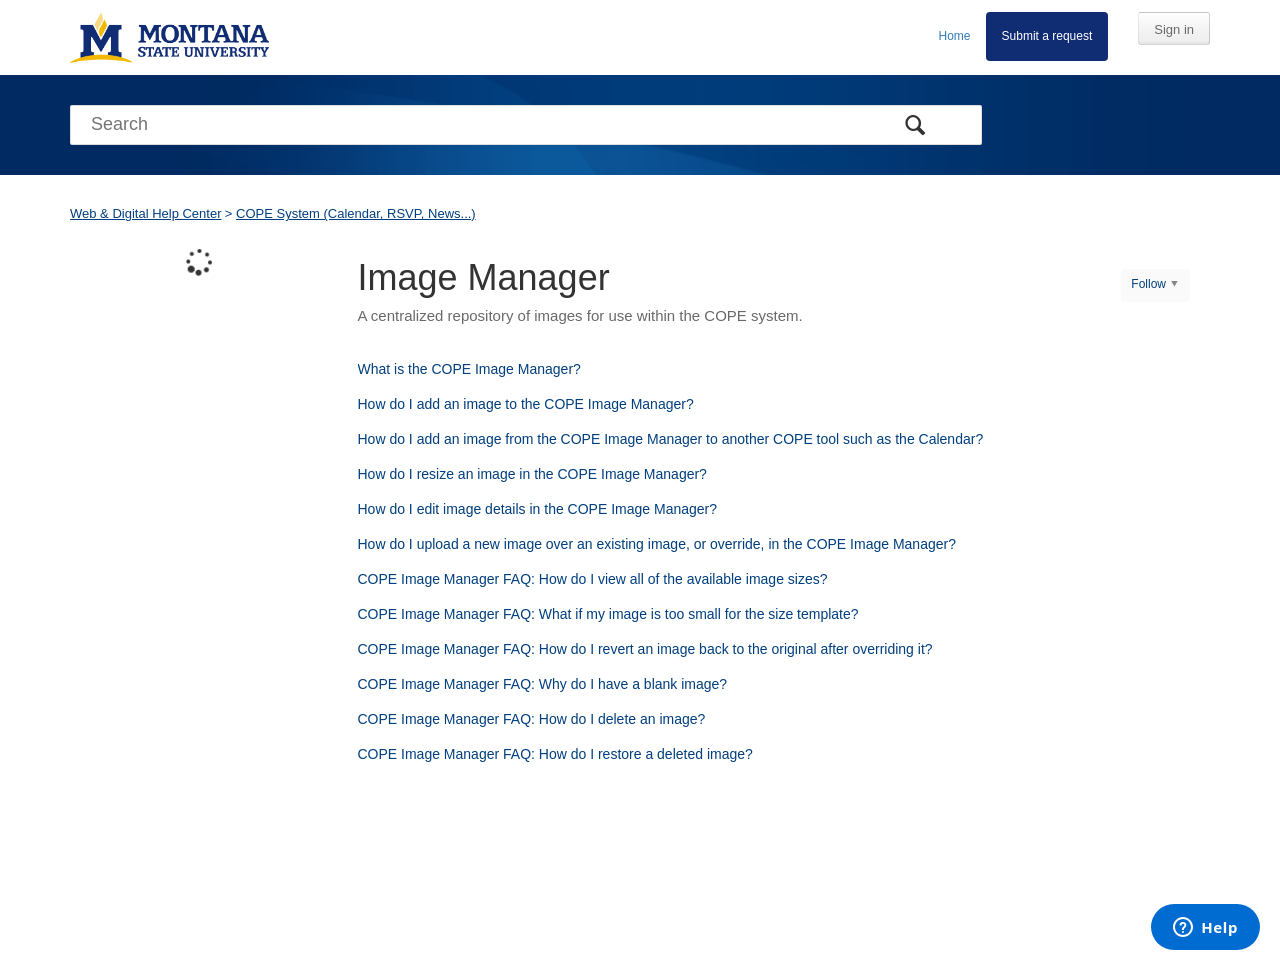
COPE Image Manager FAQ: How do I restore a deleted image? (555, 754)
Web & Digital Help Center (146, 213)
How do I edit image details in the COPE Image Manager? (538, 509)
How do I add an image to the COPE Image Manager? (526, 404)
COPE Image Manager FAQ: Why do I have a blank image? (543, 684)
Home (955, 36)
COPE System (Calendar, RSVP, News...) (356, 213)
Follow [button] (1148, 284)
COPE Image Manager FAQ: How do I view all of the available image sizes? (593, 579)
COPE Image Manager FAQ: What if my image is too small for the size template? (608, 614)
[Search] (526, 125)
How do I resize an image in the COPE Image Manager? (532, 474)
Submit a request (1047, 36)
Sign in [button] (1174, 29)
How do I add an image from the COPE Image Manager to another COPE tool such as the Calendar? (671, 439)
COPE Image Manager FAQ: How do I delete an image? (532, 719)
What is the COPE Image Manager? (469, 369)
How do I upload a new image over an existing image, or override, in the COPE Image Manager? (657, 544)
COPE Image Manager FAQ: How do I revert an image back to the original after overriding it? (645, 649)
